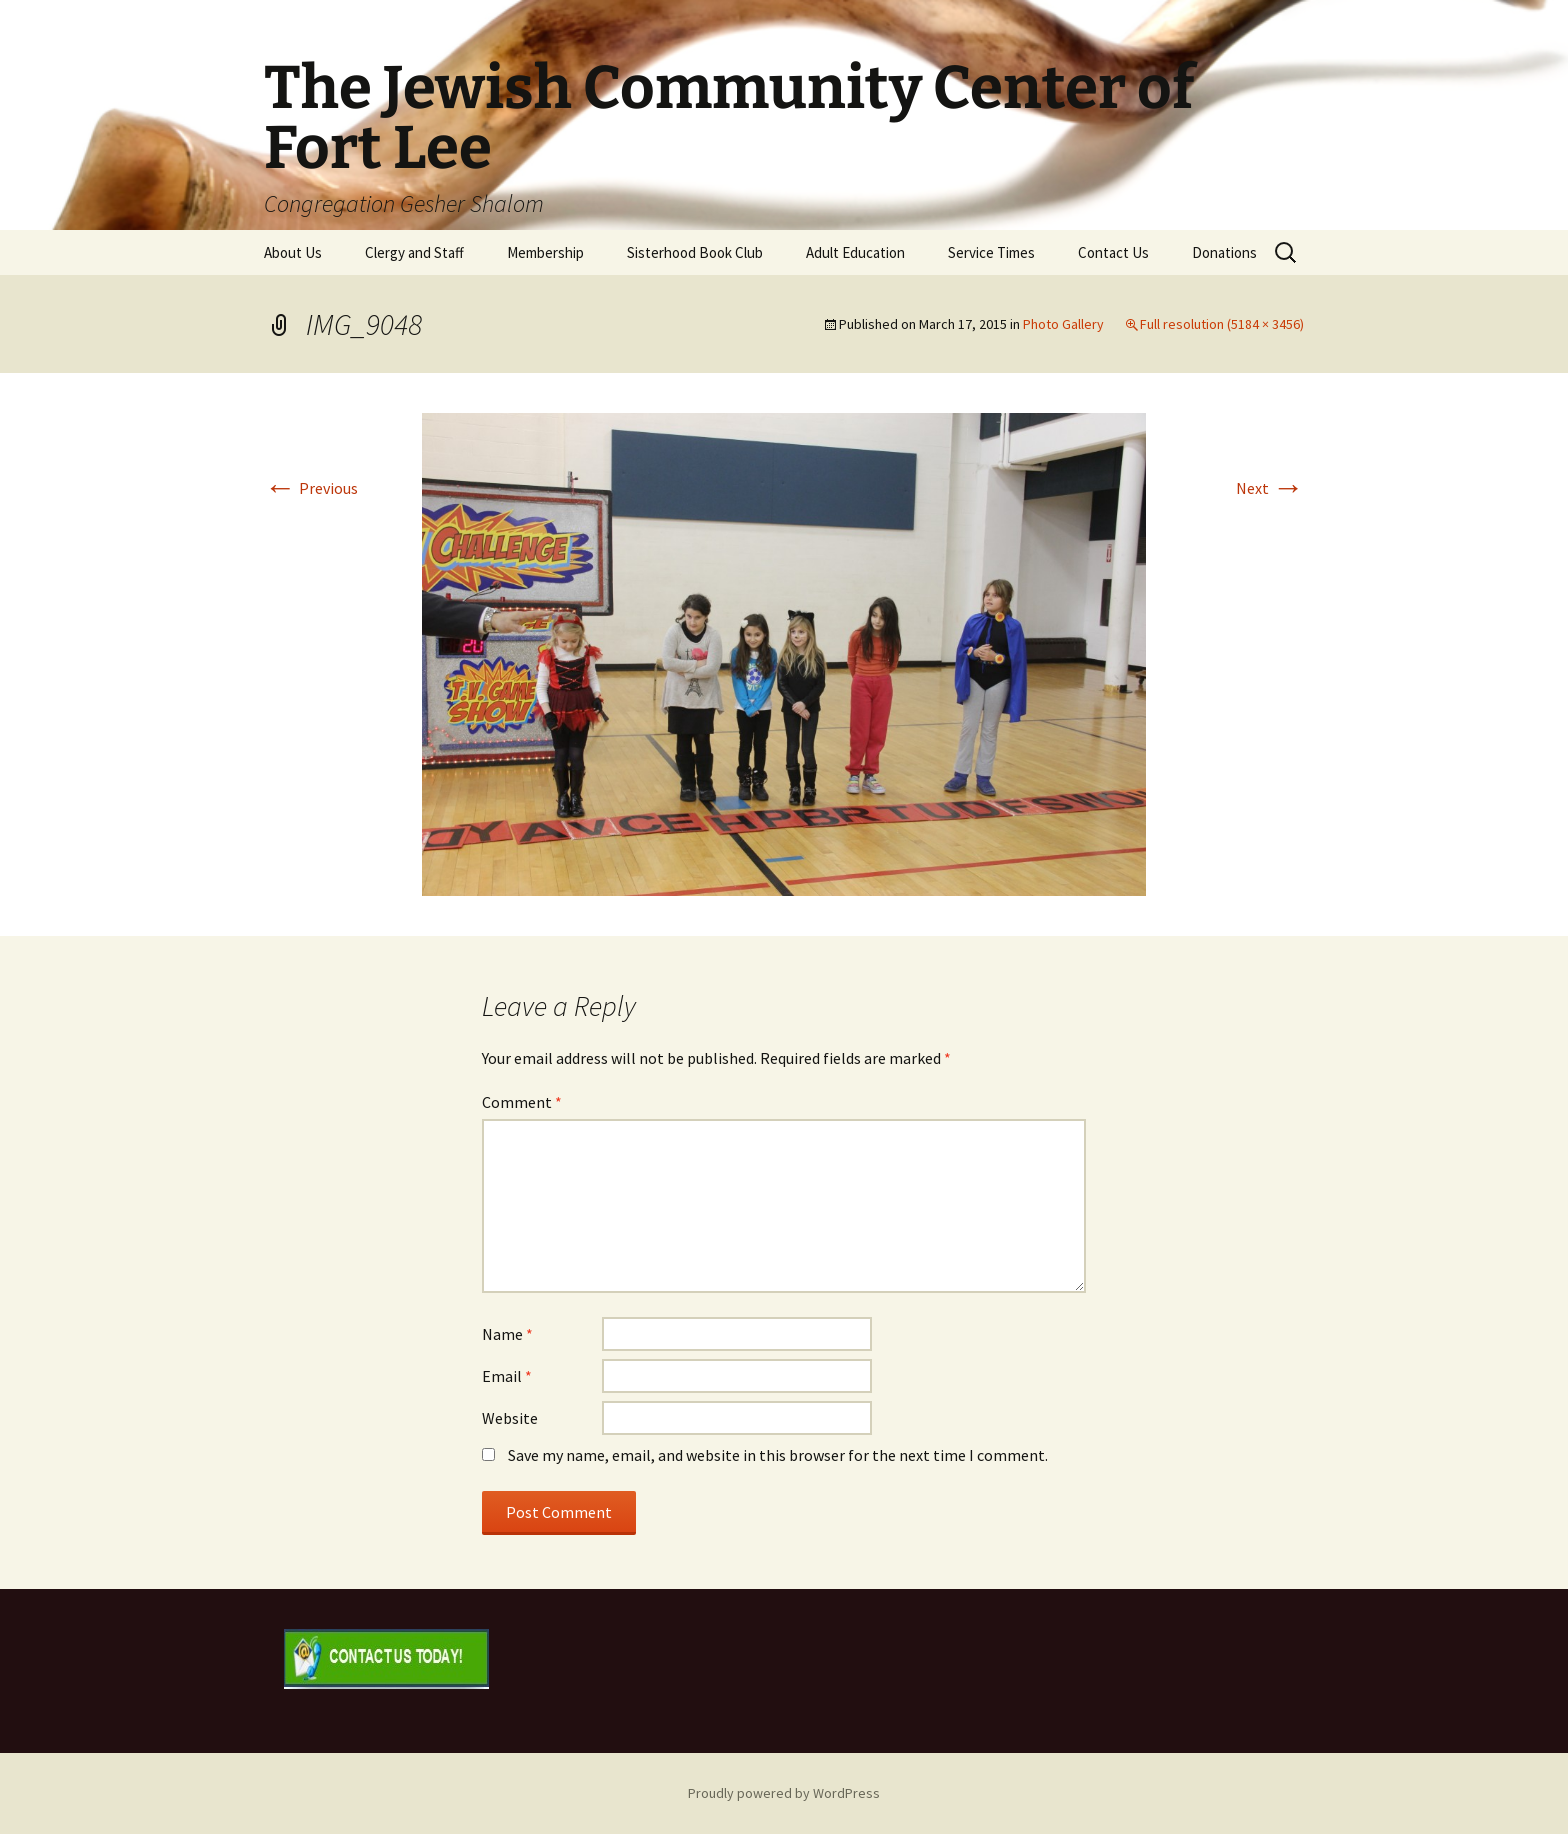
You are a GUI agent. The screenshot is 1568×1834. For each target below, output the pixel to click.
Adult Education (855, 252)
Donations (1224, 252)
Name (507, 1334)
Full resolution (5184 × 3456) (1222, 324)
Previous (311, 488)
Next (1270, 488)
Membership (545, 252)
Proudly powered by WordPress (784, 1793)
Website (510, 1418)
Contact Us (1113, 252)
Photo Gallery (1063, 324)
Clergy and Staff (414, 252)
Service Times (991, 252)
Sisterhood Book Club (695, 252)
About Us (293, 252)
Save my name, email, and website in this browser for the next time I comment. (778, 1455)
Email (507, 1376)
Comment (522, 1102)
